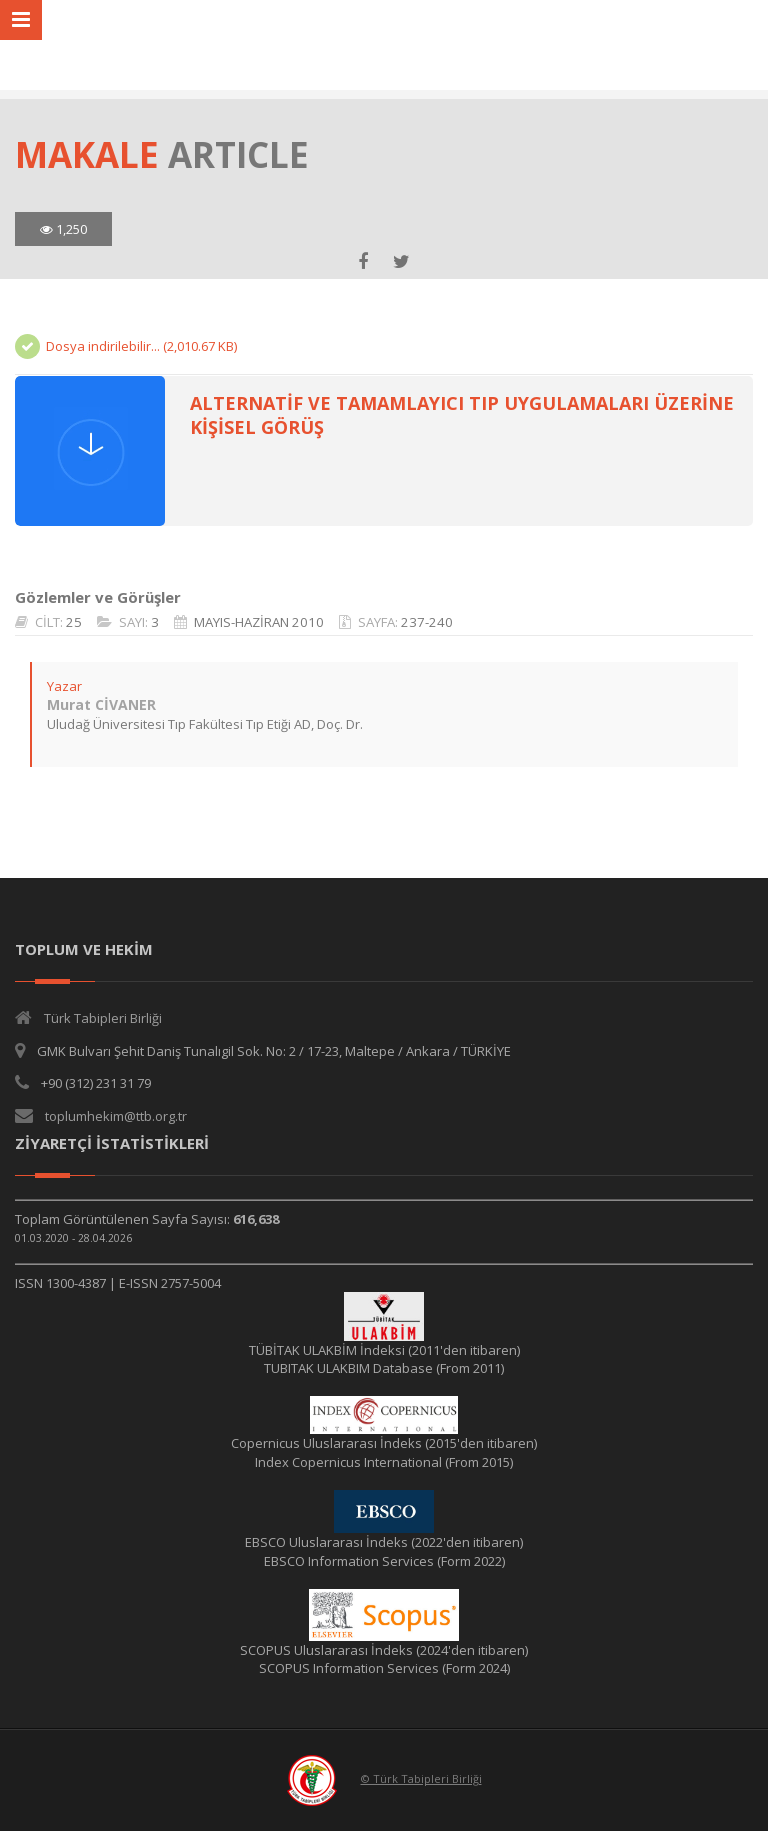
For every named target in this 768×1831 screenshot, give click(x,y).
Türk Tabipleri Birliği (103, 1018)
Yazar (64, 686)
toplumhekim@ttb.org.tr (116, 1116)
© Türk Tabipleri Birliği (421, 1778)
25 (74, 622)
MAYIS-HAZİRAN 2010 (259, 622)
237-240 (427, 622)
